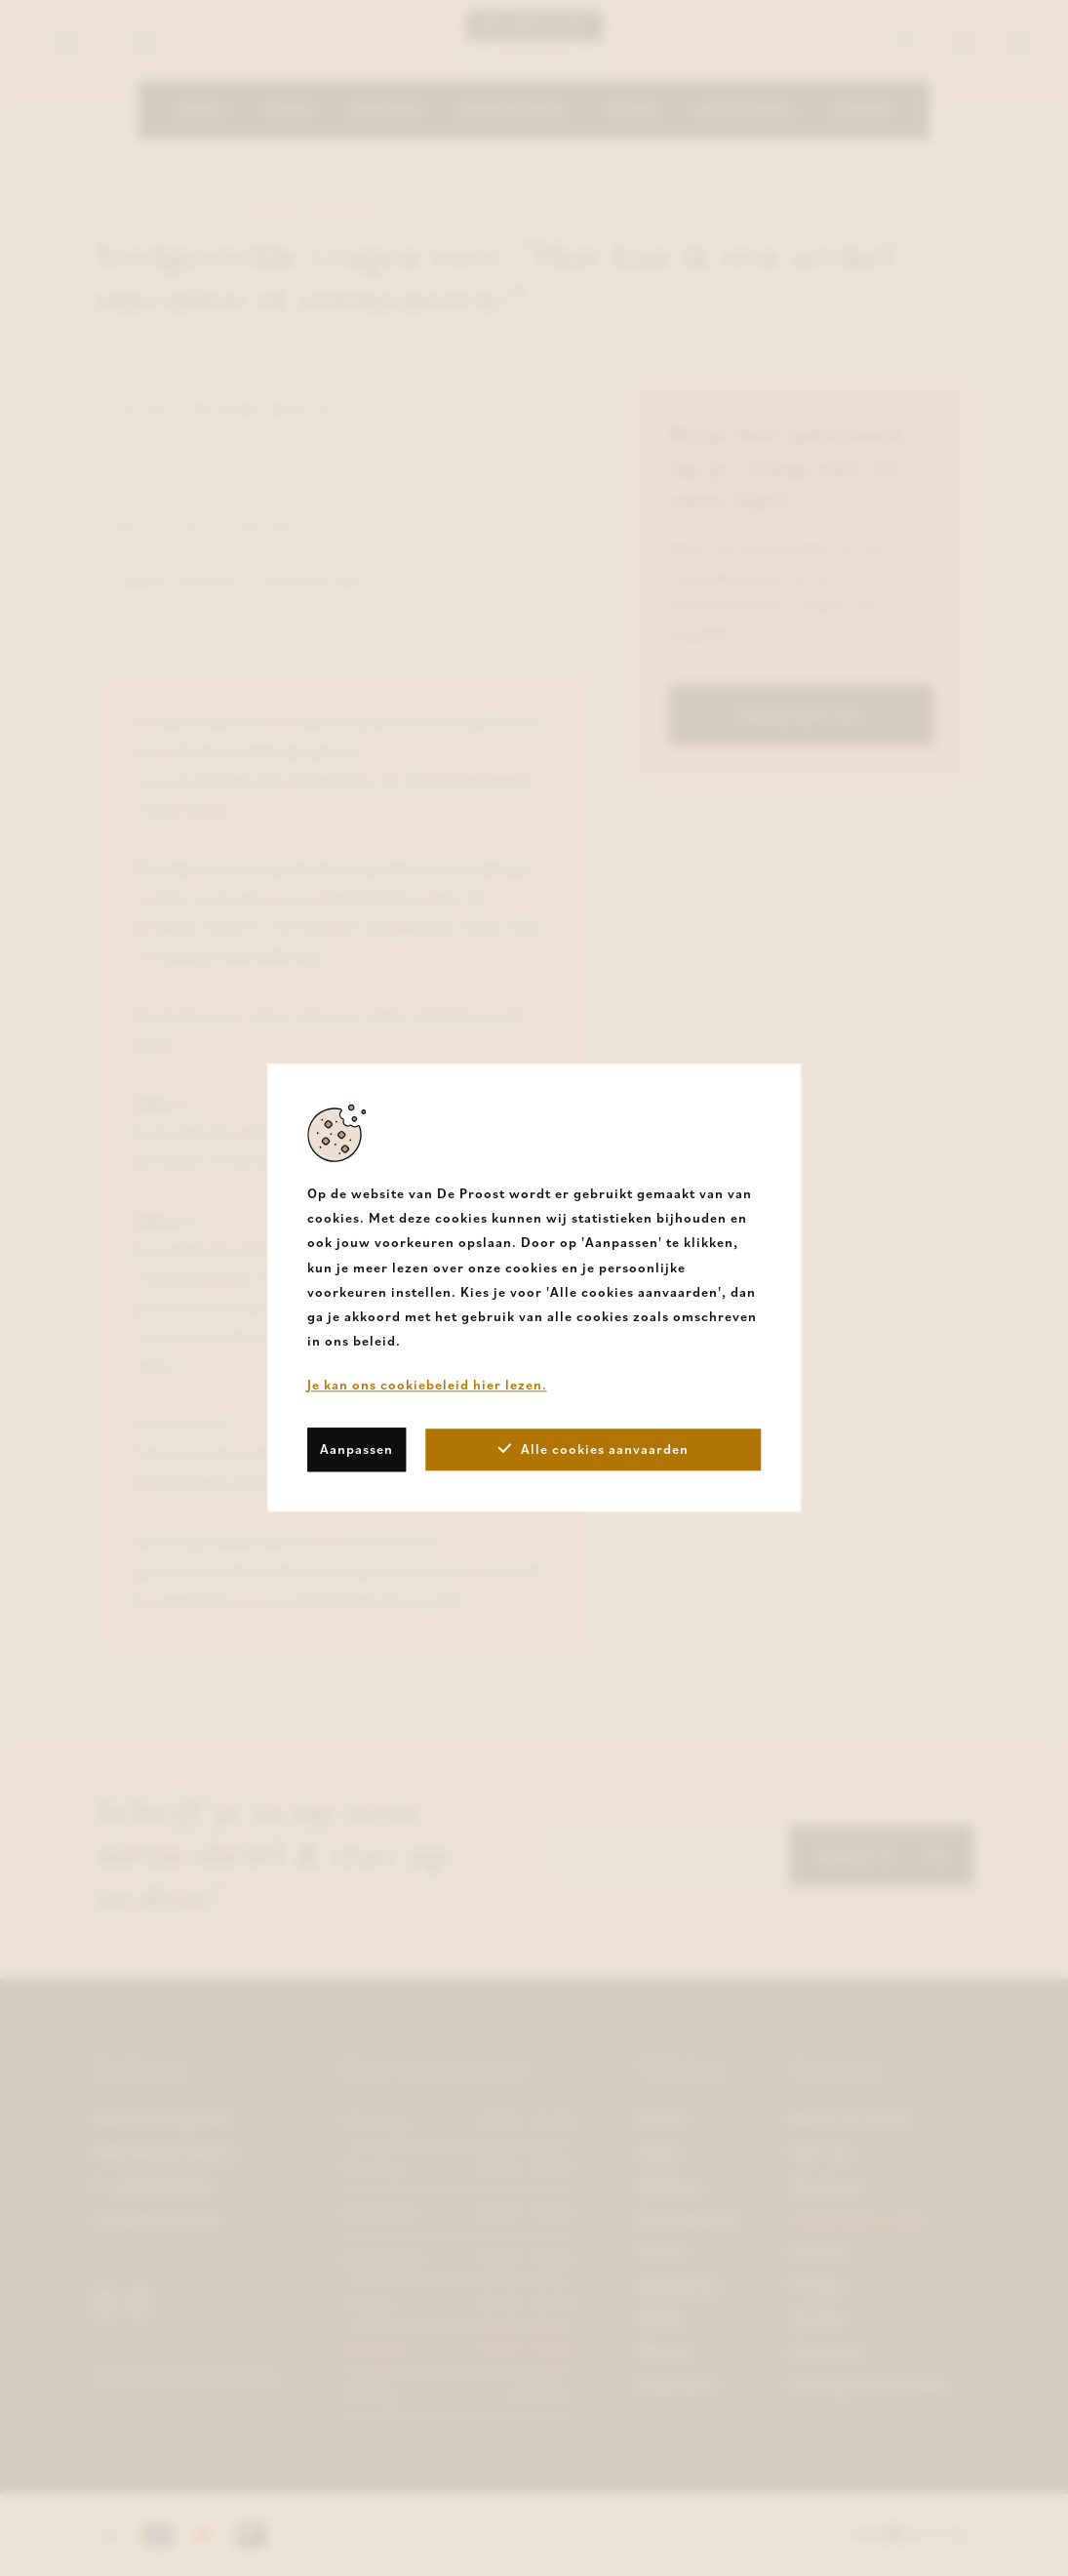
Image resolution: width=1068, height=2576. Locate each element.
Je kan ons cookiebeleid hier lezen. (427, 1385)
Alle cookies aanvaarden (593, 1449)
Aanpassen (356, 1449)
